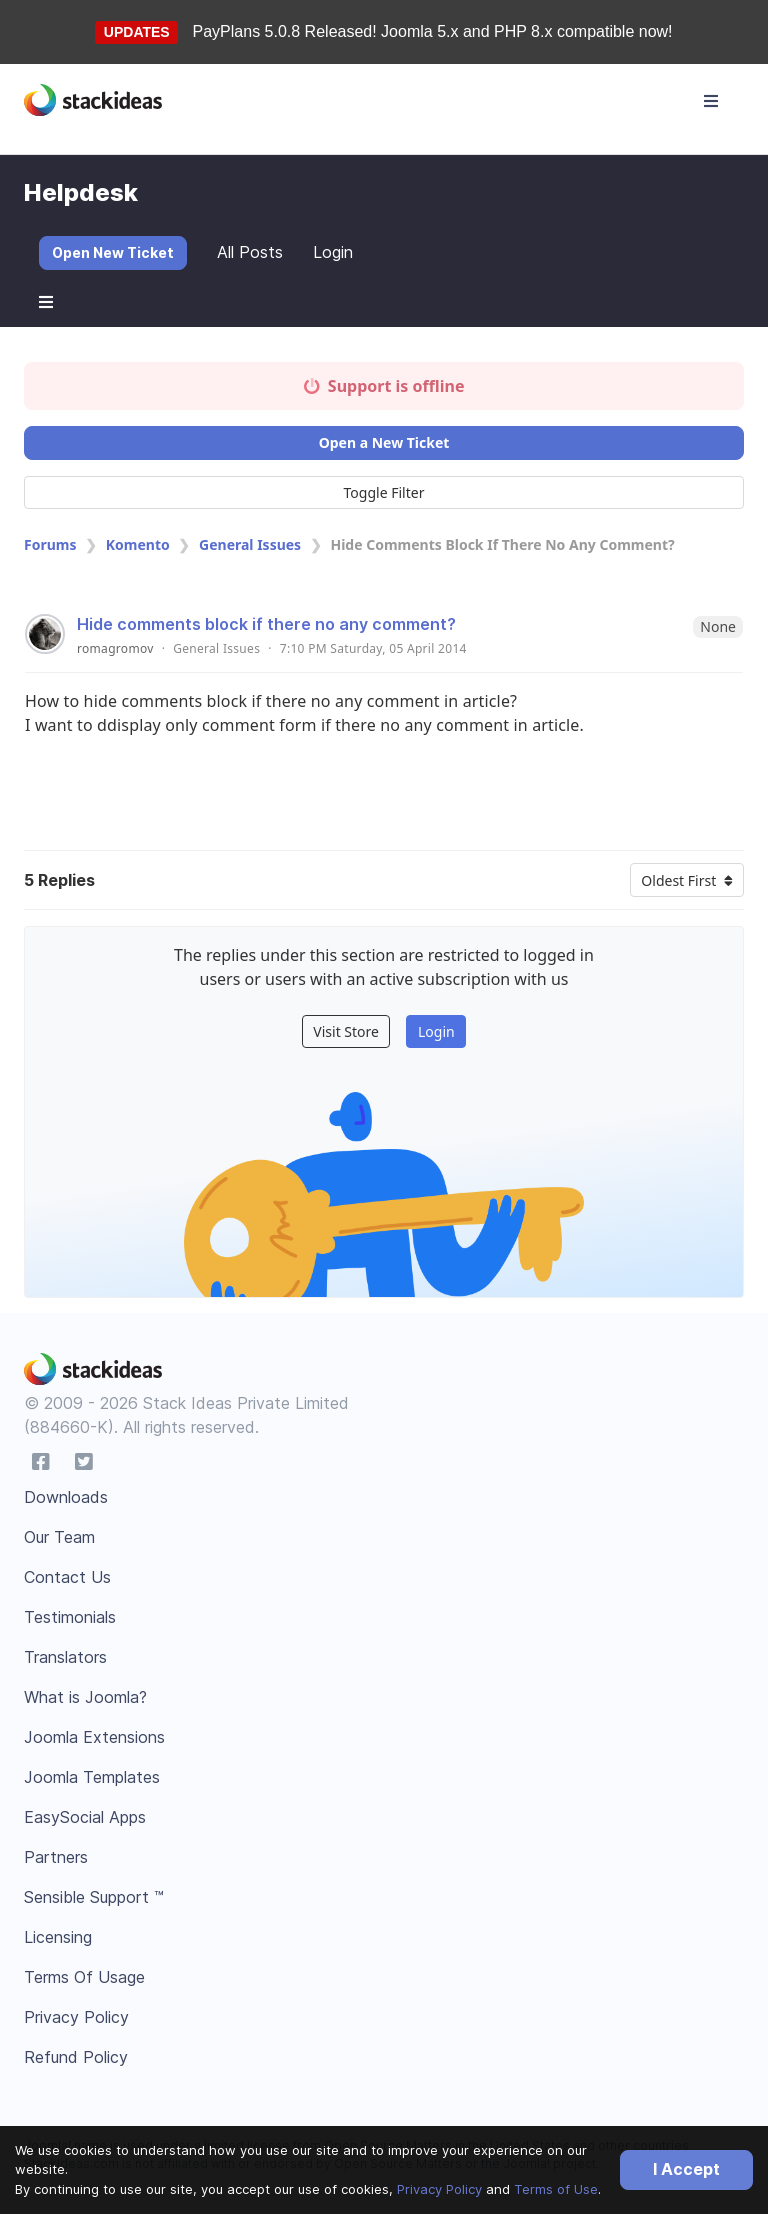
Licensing (58, 1937)
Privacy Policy (439, 2189)
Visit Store (346, 1031)
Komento (138, 544)
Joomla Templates (92, 1777)
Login (333, 252)
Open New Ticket (113, 252)
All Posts (250, 252)
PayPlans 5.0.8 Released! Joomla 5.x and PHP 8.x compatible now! (433, 31)
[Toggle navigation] (711, 101)
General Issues (250, 544)
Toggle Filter (384, 492)
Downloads (66, 1497)
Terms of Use (556, 2189)
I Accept (686, 2169)
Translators (65, 1657)
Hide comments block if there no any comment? (266, 624)
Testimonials (70, 1617)
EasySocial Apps (85, 1817)
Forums (50, 544)
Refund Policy (76, 2057)
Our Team (59, 1537)
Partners (56, 1857)
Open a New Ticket (384, 442)
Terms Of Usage (84, 1977)
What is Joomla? (85, 1697)
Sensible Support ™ (94, 1897)
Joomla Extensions (94, 1737)
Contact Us (67, 1577)
